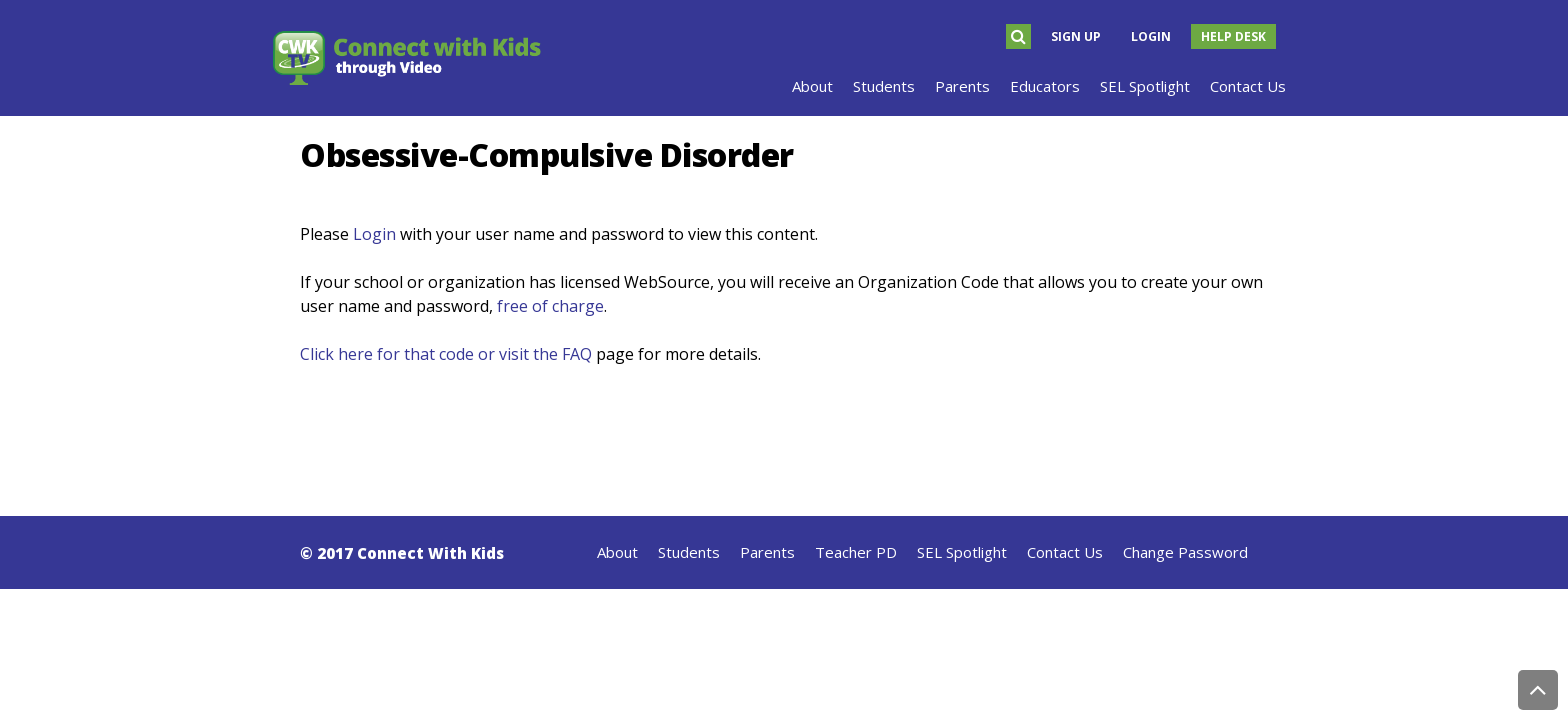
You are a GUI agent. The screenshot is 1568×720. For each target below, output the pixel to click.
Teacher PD (856, 552)
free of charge (550, 306)
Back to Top (1538, 690)
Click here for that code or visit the (431, 354)
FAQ (577, 354)
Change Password (1185, 552)
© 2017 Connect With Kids (402, 553)
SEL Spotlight (962, 552)
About (617, 552)
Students (689, 552)
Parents (767, 552)
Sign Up (1076, 36)
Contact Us (1065, 552)
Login (1151, 36)
